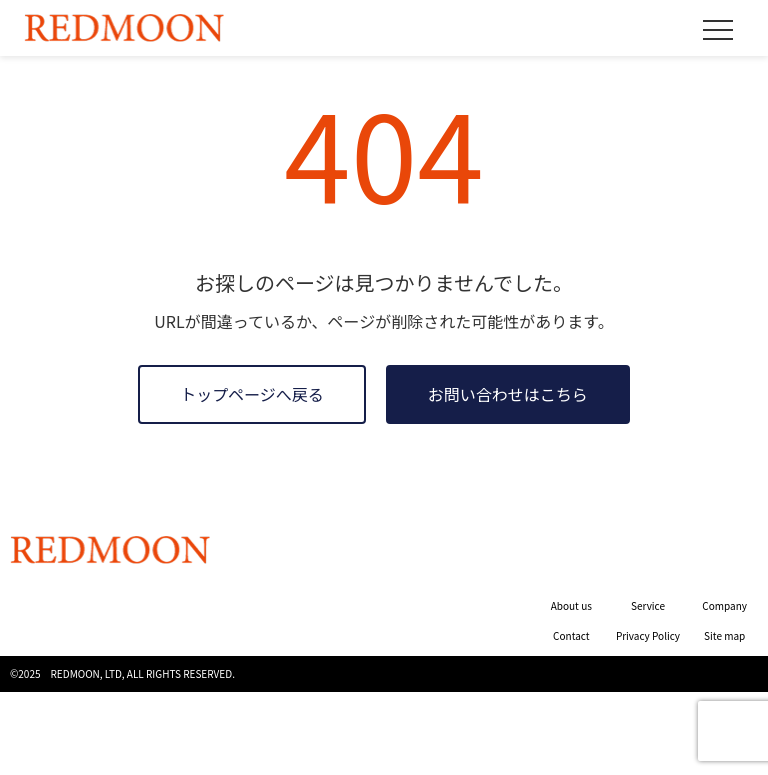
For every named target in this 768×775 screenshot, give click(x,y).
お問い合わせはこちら (508, 394)
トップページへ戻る (252, 394)
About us (571, 605)
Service (648, 605)
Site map (724, 635)
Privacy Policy (648, 635)
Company (724, 605)
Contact (571, 635)
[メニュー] (718, 30)
